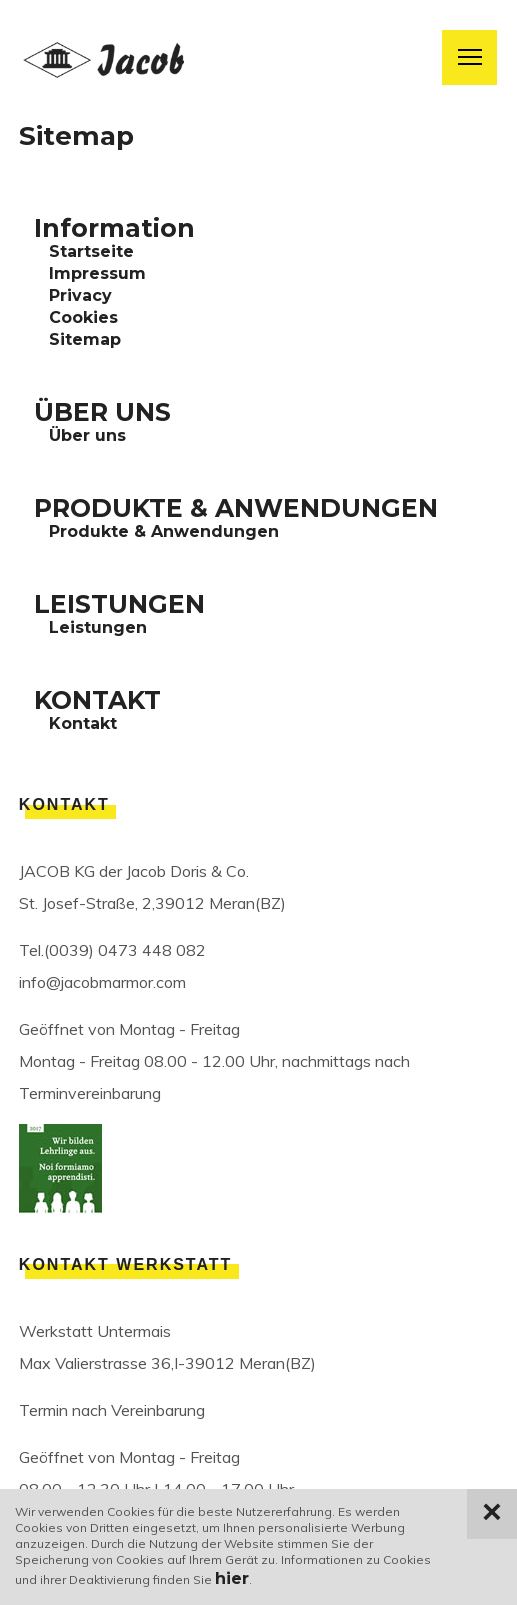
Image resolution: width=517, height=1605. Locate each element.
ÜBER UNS (102, 412)
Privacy (80, 295)
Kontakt (83, 723)
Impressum (97, 273)
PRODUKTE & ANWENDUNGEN (236, 508)
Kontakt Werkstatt (126, 1264)
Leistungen (98, 627)
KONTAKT (97, 700)
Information (114, 228)
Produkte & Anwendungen (164, 531)
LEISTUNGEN (119, 604)
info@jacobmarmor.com (102, 982)
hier (232, 1578)
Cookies (83, 317)
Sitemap (85, 339)
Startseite (91, 251)
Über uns (87, 435)
